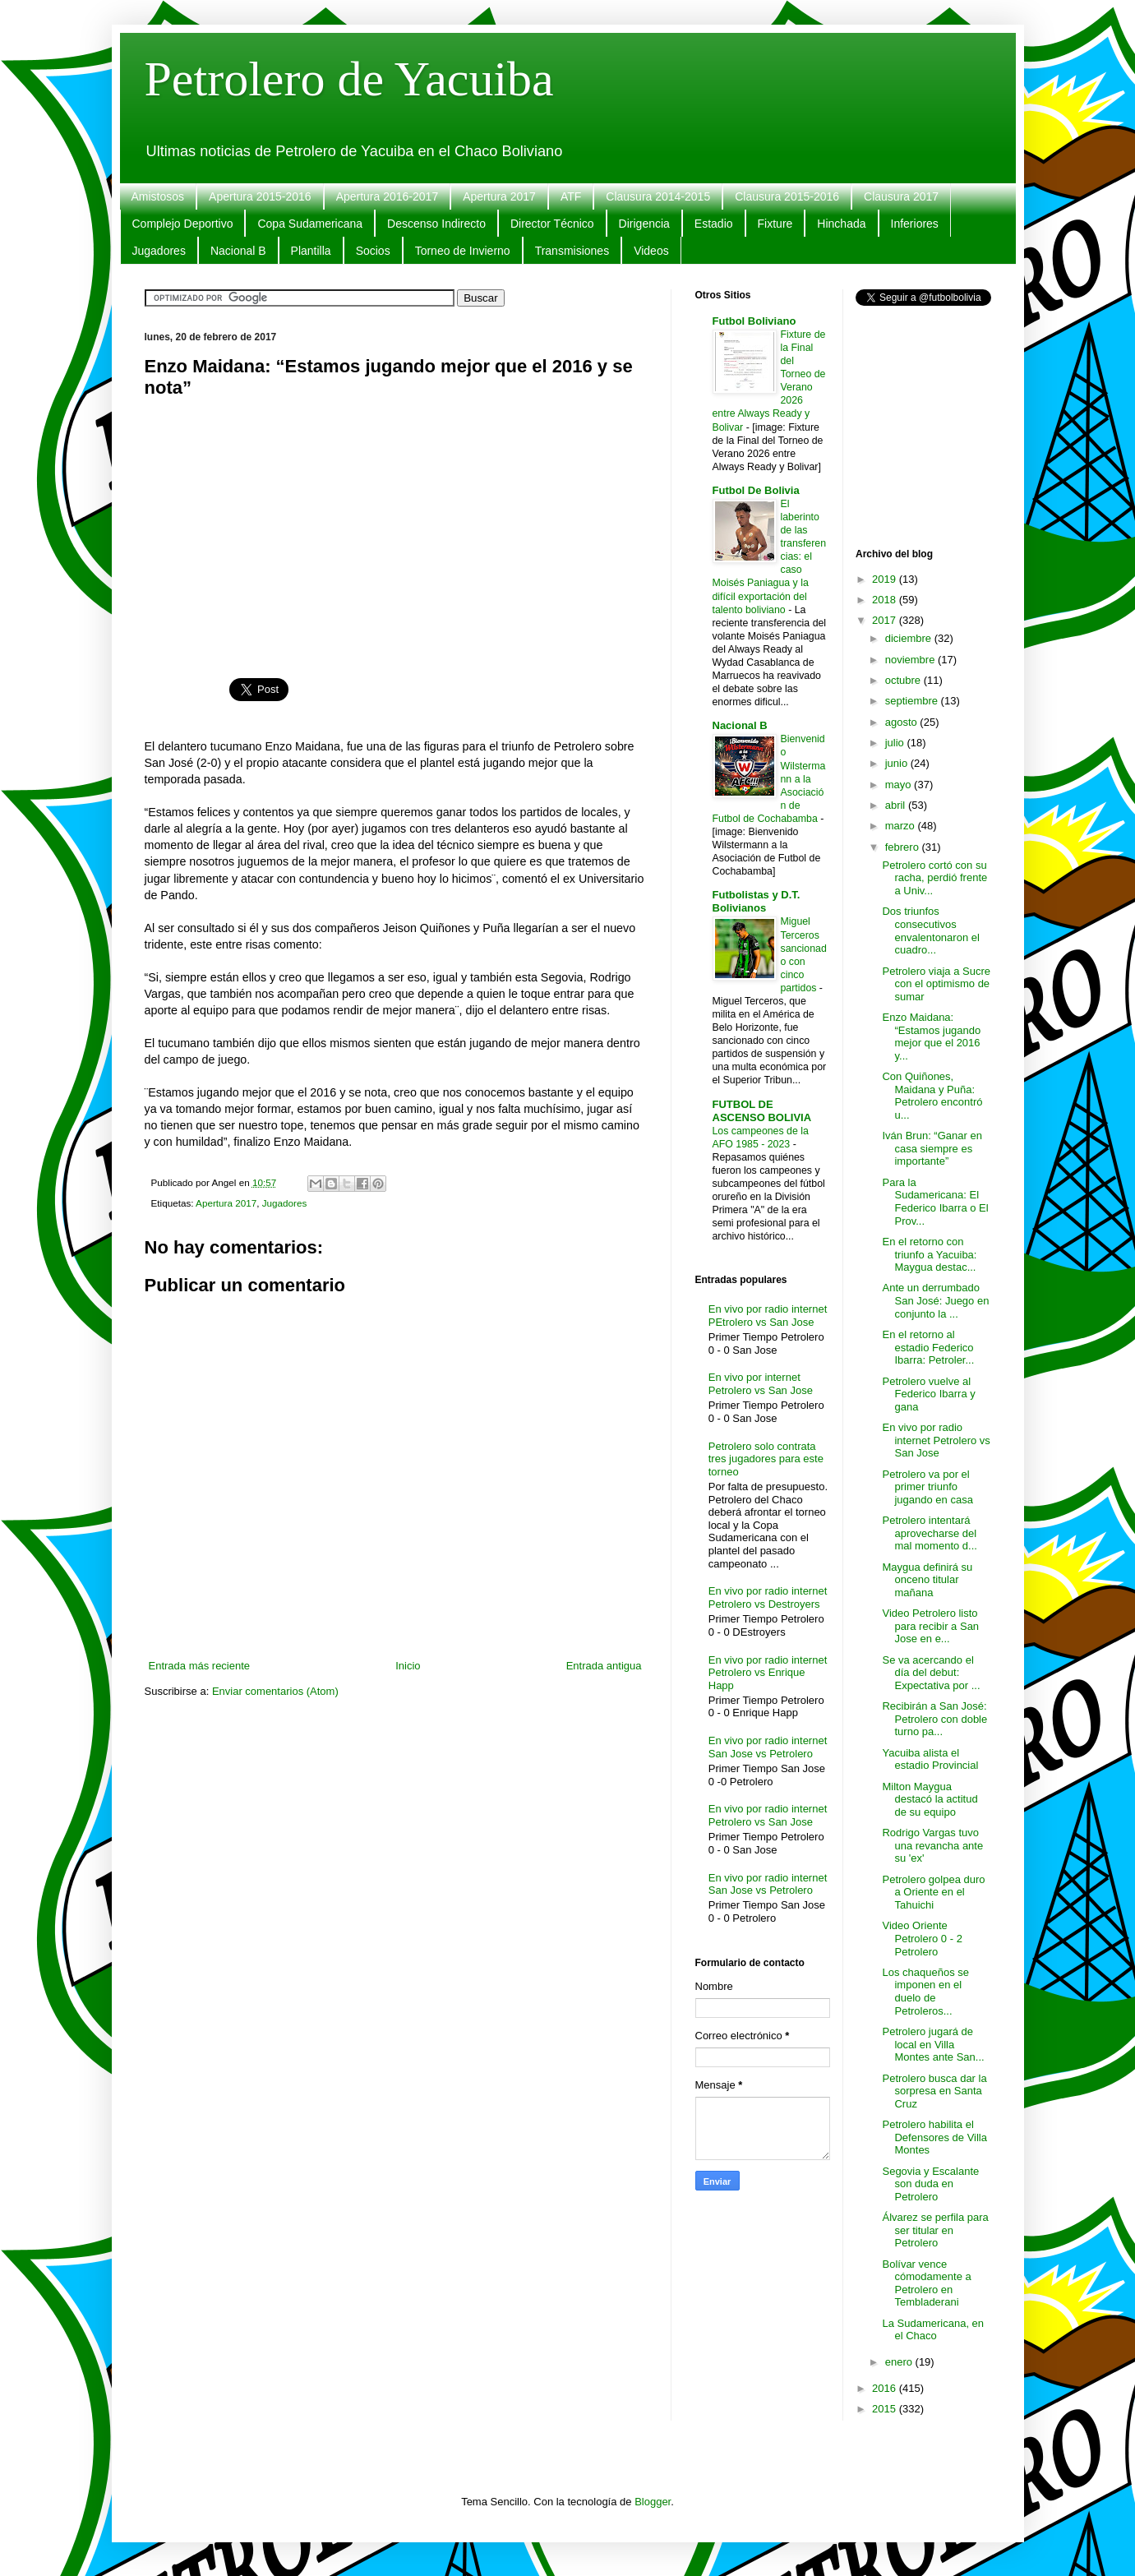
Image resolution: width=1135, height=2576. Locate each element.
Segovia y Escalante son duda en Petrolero (930, 2184)
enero (900, 2362)
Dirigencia (644, 223)
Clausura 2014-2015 (658, 196)
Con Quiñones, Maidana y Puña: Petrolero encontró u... (932, 1095)
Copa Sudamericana (309, 223)
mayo (899, 784)
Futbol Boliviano (754, 321)
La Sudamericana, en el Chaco (933, 2330)
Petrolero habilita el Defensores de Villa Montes (934, 2137)
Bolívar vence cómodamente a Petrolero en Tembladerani (926, 2283)
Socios (373, 250)
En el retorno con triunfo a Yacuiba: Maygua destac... (929, 1254)
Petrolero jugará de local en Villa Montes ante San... (933, 2044)
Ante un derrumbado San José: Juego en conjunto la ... (935, 1300)
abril (896, 805)
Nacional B (238, 250)
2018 (885, 599)
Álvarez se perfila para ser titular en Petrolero (935, 2230)
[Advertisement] (395, 528)
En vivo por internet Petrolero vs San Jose (760, 1383)
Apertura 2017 (499, 196)
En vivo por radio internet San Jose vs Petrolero (768, 1747)
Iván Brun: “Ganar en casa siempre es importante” (931, 1148)
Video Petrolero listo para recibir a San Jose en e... (930, 1626)
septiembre (913, 701)
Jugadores (159, 250)
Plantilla (311, 250)
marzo (901, 825)
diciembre (909, 638)
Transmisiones (572, 250)
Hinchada (841, 223)
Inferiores (915, 223)
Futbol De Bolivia (756, 490)
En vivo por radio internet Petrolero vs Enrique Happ (768, 1673)
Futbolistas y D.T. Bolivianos (756, 901)
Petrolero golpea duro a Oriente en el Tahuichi (933, 1892)
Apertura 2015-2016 (260, 196)
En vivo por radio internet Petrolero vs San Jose (768, 1815)
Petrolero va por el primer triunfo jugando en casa (927, 1487)
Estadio (713, 223)
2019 (885, 579)
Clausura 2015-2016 (787, 196)
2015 (885, 2409)
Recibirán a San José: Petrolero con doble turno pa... (934, 1719)
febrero (903, 847)
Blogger (652, 2501)
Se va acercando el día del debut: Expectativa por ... (931, 1673)
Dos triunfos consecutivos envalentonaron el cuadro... (930, 930)
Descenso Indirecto (436, 223)
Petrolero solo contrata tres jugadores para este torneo (766, 1459)
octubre (904, 680)
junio (898, 763)
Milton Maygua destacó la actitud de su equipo (929, 1799)
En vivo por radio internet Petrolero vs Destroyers (768, 1597)
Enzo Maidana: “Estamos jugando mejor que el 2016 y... (931, 1036)
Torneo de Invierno (462, 250)
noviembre (911, 659)
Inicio (407, 1666)
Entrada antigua (604, 1666)
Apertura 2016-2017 (387, 196)
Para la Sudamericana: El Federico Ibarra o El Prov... (935, 1201)
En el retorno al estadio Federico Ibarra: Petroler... (928, 1347)
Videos (651, 250)
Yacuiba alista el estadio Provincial (930, 1759)
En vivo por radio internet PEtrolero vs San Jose (768, 1315)
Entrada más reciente (200, 1666)
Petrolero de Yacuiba (349, 79)
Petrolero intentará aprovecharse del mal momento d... (929, 1533)
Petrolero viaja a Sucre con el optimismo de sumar (936, 984)
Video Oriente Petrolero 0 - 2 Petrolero (922, 1938)
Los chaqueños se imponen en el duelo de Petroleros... (925, 1991)
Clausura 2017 (901, 196)
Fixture (775, 223)
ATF (571, 196)
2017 (885, 620)
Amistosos (158, 196)
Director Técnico (552, 223)
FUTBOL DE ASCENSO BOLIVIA (762, 1111)
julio (896, 742)
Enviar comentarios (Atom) (275, 1691)
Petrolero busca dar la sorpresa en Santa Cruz (934, 2091)
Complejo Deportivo (182, 223)
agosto (902, 722)
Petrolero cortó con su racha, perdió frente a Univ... (934, 878)
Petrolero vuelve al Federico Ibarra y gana (928, 1394)
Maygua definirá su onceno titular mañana (927, 1580)
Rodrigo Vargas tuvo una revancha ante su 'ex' (932, 1845)
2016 (885, 2388)
